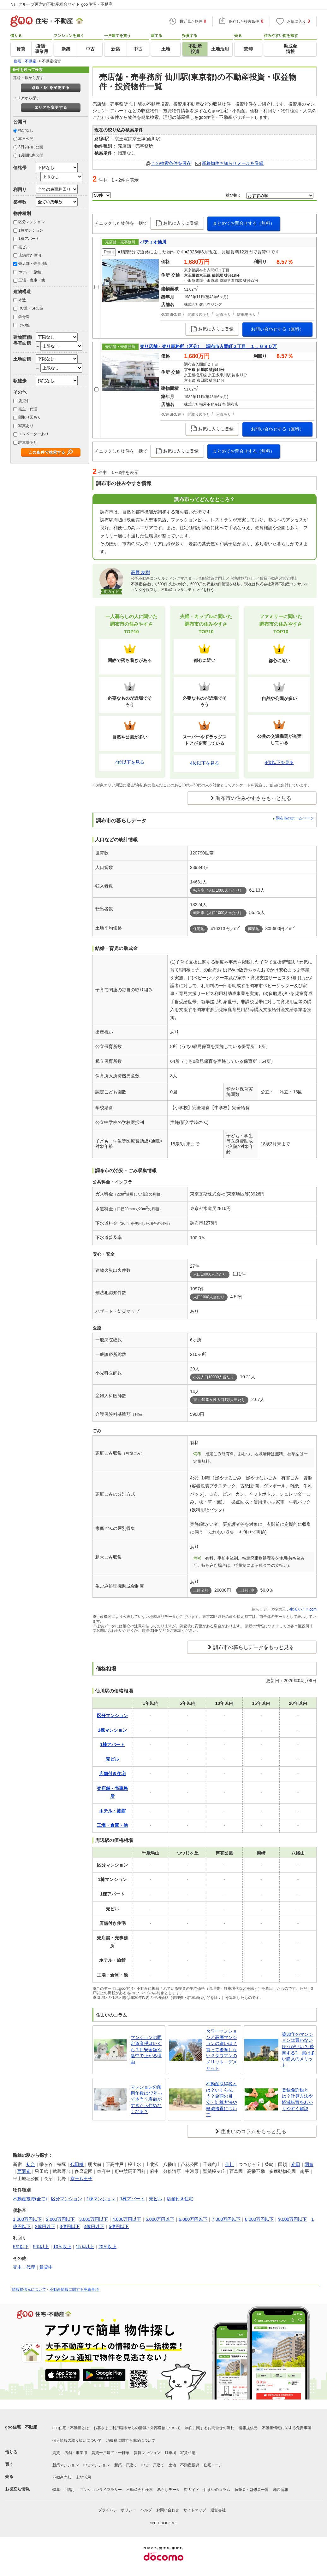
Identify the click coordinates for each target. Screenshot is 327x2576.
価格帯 (20, 167)
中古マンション (96, 2465)
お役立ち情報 (17, 2488)
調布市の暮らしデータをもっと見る (253, 1647)
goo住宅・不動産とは (70, 2428)
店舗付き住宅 (29, 255)
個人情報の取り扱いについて (77, 2440)
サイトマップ (194, 2510)
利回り (20, 189)
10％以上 (62, 2246)
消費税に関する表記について (130, 2440)
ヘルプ (146, 2510)
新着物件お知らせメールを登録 (233, 163)
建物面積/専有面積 (22, 340)
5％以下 (21, 2246)
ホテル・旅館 (29, 272)
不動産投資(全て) (30, 2198)
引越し (70, 2489)
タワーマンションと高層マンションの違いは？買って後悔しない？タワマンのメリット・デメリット (221, 2050)
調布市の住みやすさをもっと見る (253, 798)
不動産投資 (189, 2465)
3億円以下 (70, 2226)
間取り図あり (29, 417)
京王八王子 (81, 2178)
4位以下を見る (129, 762)
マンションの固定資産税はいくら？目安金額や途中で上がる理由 (146, 2049)
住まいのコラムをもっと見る (253, 2131)
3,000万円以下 (93, 2219)
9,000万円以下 (292, 2219)
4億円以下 (94, 2226)
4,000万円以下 (126, 2219)
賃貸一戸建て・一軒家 (110, 2453)
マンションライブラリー (101, 2489)
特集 (56, 2489)
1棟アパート (28, 238)
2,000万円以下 (60, 2219)
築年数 (20, 202)
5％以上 (41, 2246)
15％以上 (85, 2246)
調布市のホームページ (295, 818)
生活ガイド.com (303, 1609)
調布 (309, 2164)
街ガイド (191, 2489)
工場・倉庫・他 (31, 280)
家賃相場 (187, 2453)
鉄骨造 (24, 317)
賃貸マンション (147, 2453)
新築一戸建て (125, 2465)
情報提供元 (248, 2428)
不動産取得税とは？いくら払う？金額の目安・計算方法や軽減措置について (221, 2099)
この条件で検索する (46, 452)
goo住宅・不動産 (21, 2427)
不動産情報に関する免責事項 (74, 2289)
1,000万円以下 (27, 2219)
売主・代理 (27, 409)
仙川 (229, 2164)
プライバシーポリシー (117, 2510)
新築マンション (65, 2465)
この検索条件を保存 (171, 163)
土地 (172, 2465)
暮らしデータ (168, 2489)
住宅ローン (213, 2465)
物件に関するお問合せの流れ (209, 2428)
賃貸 (56, 2453)
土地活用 (83, 2477)
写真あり (25, 426)
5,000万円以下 (160, 2219)
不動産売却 (61, 2477)
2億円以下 (45, 2226)
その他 (24, 325)
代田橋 (77, 2164)
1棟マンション (30, 230)
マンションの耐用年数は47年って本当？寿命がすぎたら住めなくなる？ (146, 2099)
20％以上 (107, 2246)
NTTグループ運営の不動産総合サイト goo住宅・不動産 (61, 4)
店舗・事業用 (75, 2453)
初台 (30, 2164)
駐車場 (170, 2453)
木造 (22, 300)
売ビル (24, 247)
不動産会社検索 (139, 2489)
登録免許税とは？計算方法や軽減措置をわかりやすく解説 (297, 2099)
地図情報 (280, 2489)
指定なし (25, 130)
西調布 (24, 2171)
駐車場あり (27, 442)
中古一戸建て (152, 2465)
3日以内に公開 (30, 147)
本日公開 (25, 138)
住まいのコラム (217, 2489)
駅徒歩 (20, 380)
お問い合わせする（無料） (277, 329)
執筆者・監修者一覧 (252, 2489)
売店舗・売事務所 (33, 263)
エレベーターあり (33, 434)
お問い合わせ (167, 2510)
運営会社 (218, 2510)
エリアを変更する (50, 107)
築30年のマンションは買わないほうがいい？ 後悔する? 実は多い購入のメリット (298, 2050)
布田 (295, 2164)
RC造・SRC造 (30, 308)
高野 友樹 (140, 572)
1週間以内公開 (30, 155)
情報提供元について (29, 2289)
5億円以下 (119, 2226)
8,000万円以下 (259, 2219)
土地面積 (22, 359)
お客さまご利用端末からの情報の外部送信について (137, 2428)
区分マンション (31, 222)
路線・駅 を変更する (51, 87)
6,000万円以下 (193, 2219)
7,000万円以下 (226, 2219)
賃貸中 (24, 401)
